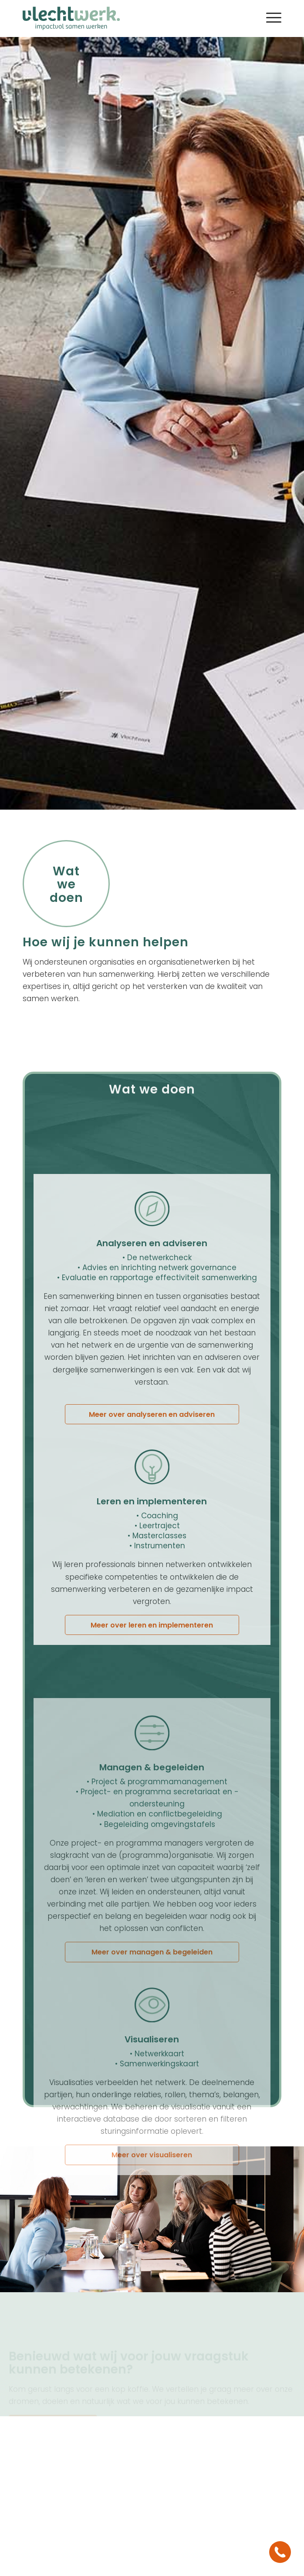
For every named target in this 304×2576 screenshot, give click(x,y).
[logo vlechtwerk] (126, 17)
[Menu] (269, 17)
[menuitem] (269, 17)
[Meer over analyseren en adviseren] (152, 1583)
